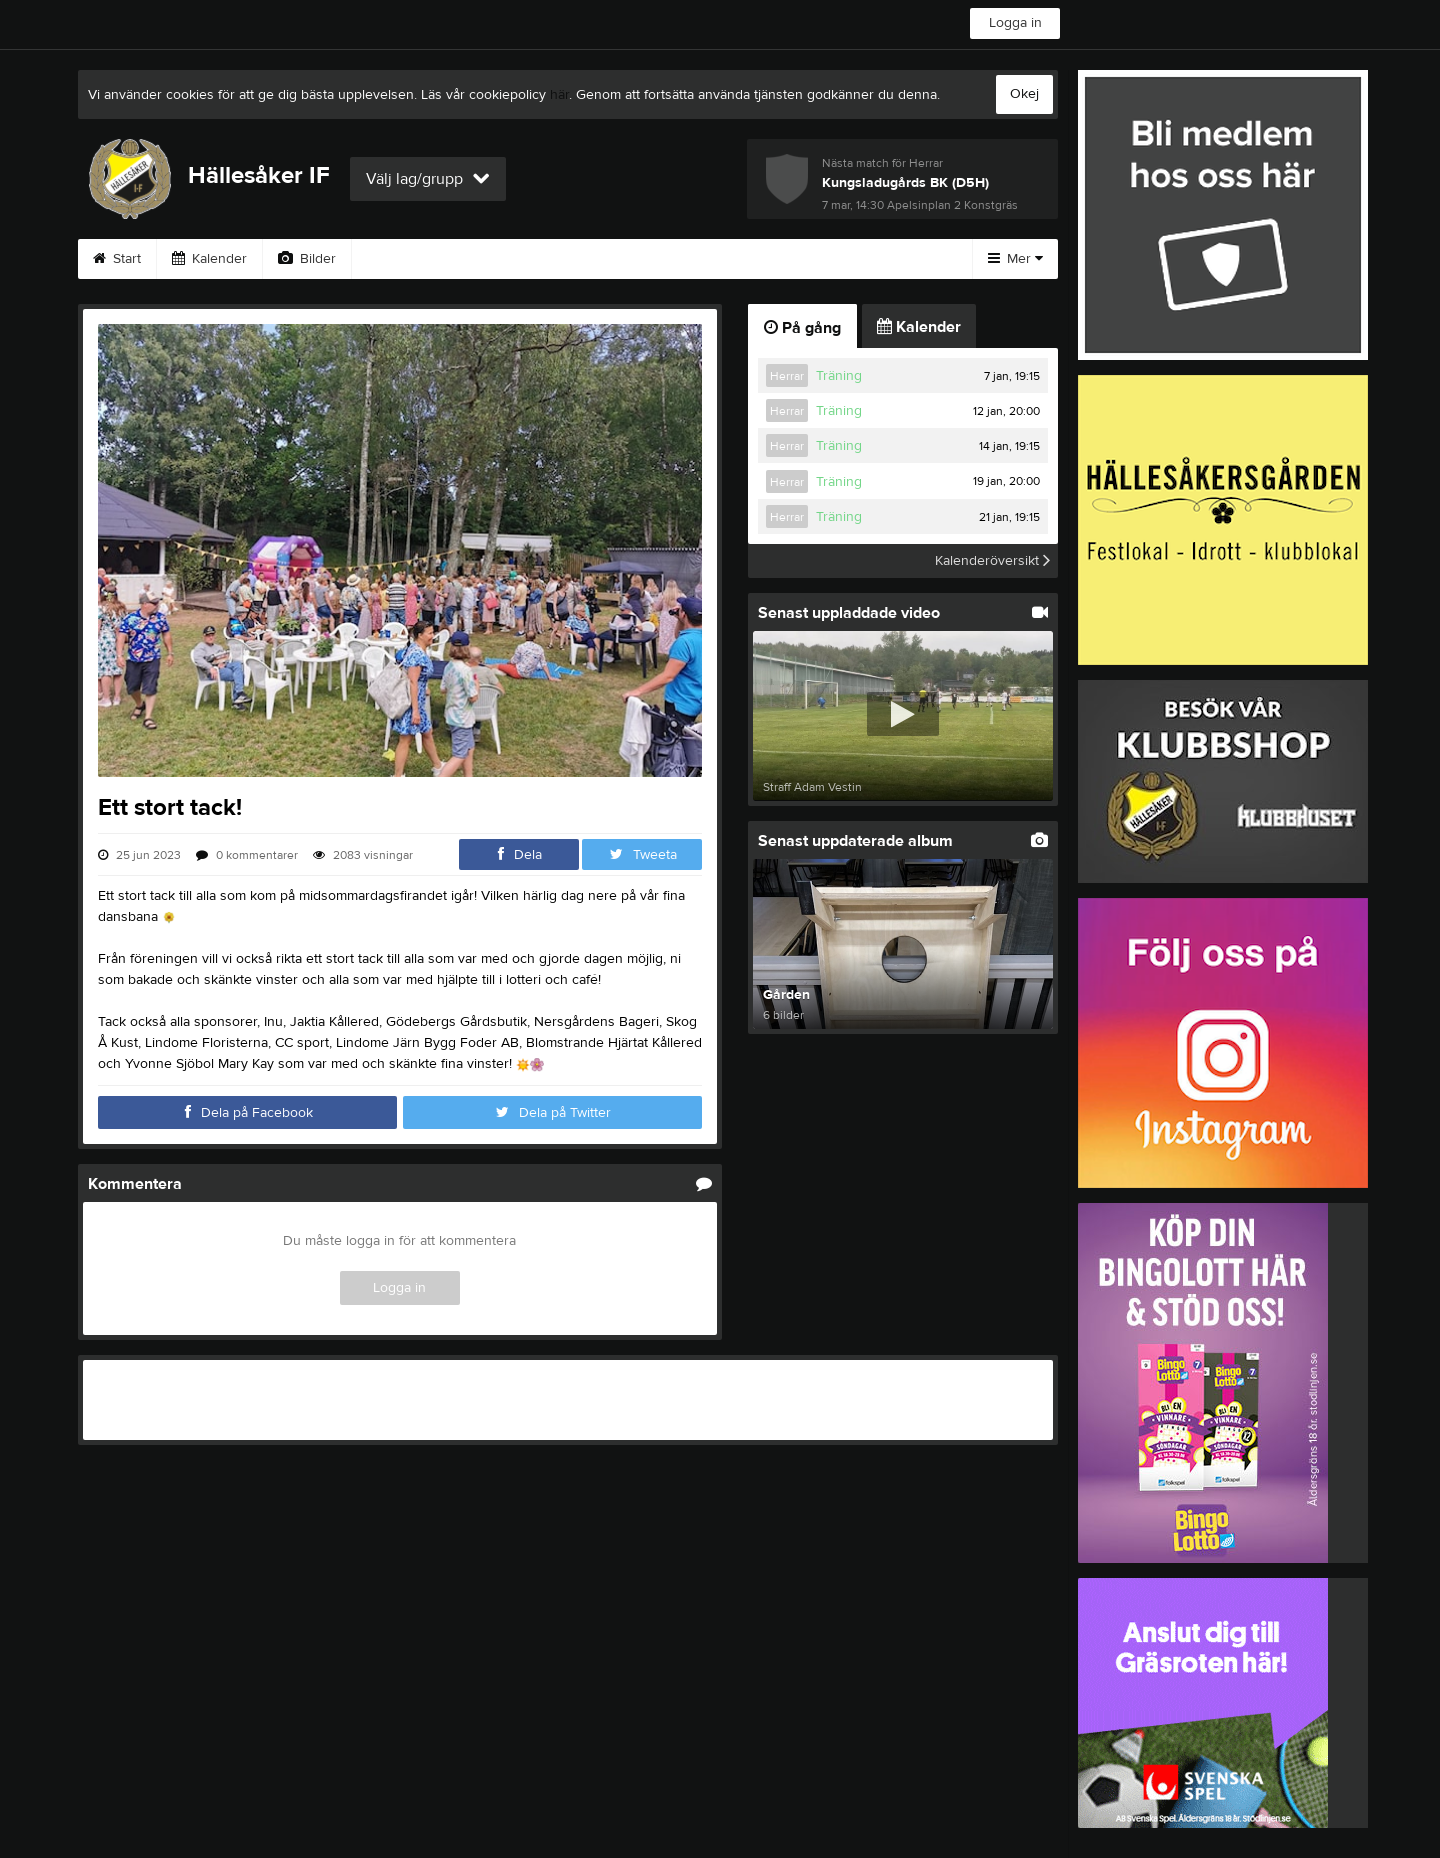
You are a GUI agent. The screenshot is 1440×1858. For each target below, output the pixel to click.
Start (117, 259)
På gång (802, 328)
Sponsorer (601, 259)
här (559, 95)
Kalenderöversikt (992, 561)
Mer (1015, 259)
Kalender (209, 259)
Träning (839, 376)
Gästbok (491, 259)
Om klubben (722, 259)
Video (395, 259)
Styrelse (834, 259)
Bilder (307, 259)
